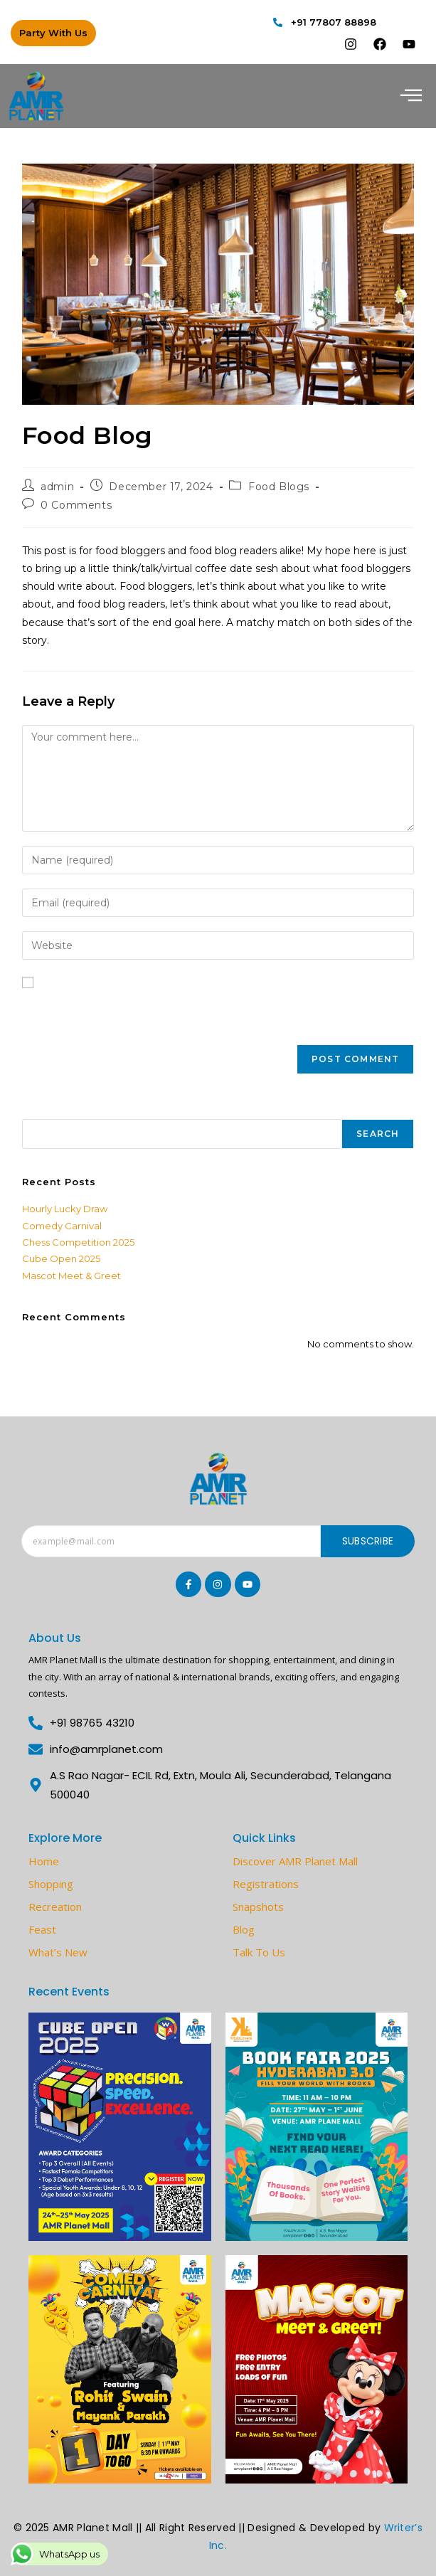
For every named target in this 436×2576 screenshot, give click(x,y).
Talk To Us (259, 1952)
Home (43, 1861)
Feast (42, 1929)
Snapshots (258, 1906)
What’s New (57, 1952)
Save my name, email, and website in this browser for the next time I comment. (192, 1009)
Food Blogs (278, 486)
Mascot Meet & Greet (71, 1275)
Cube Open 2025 (61, 1258)
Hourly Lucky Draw (64, 1208)
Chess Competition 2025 (78, 1242)
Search (40, 1110)
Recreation (55, 1906)
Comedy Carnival (62, 1225)
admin (57, 486)
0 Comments (76, 505)
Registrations (266, 1884)
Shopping (50, 1884)
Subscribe (368, 1541)
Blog (244, 1929)
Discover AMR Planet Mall (295, 1861)
